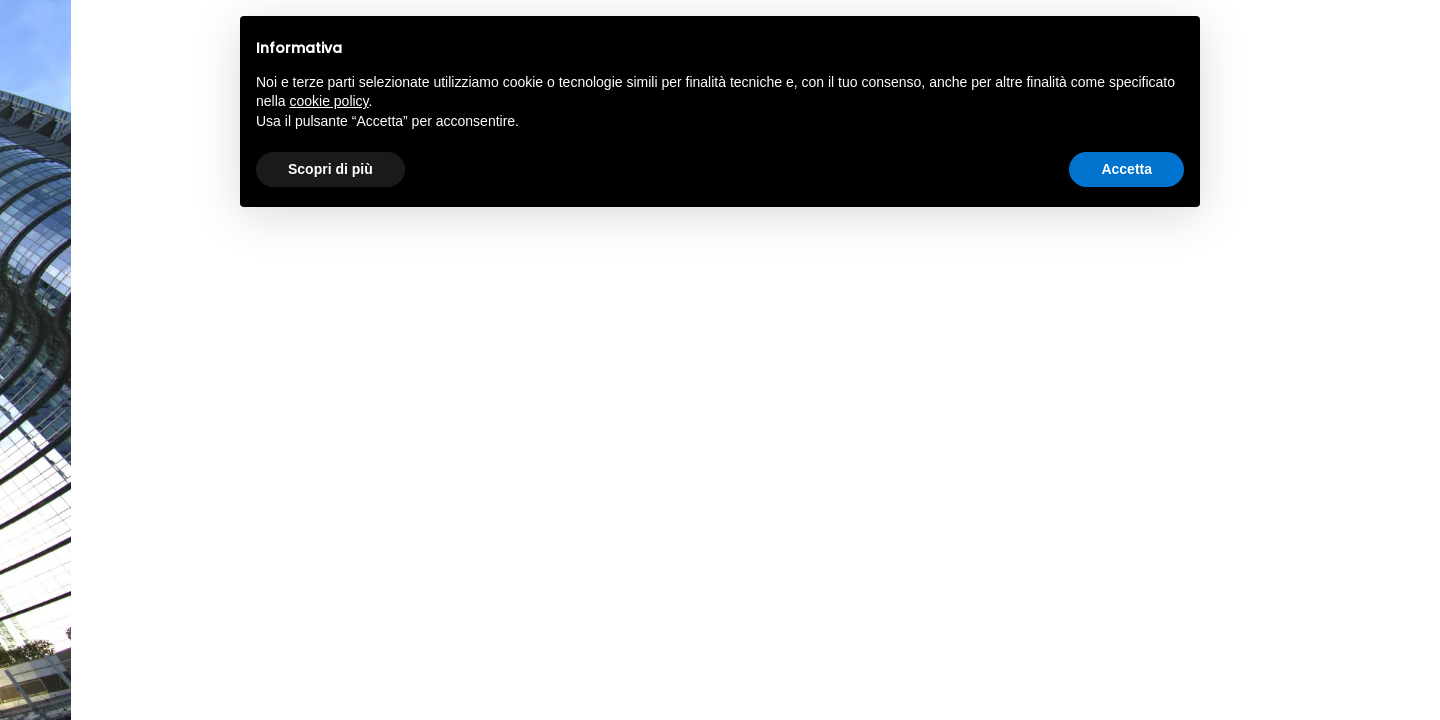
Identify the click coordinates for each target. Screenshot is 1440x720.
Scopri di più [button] (330, 169)
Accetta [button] (1126, 169)
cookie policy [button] (328, 101)
